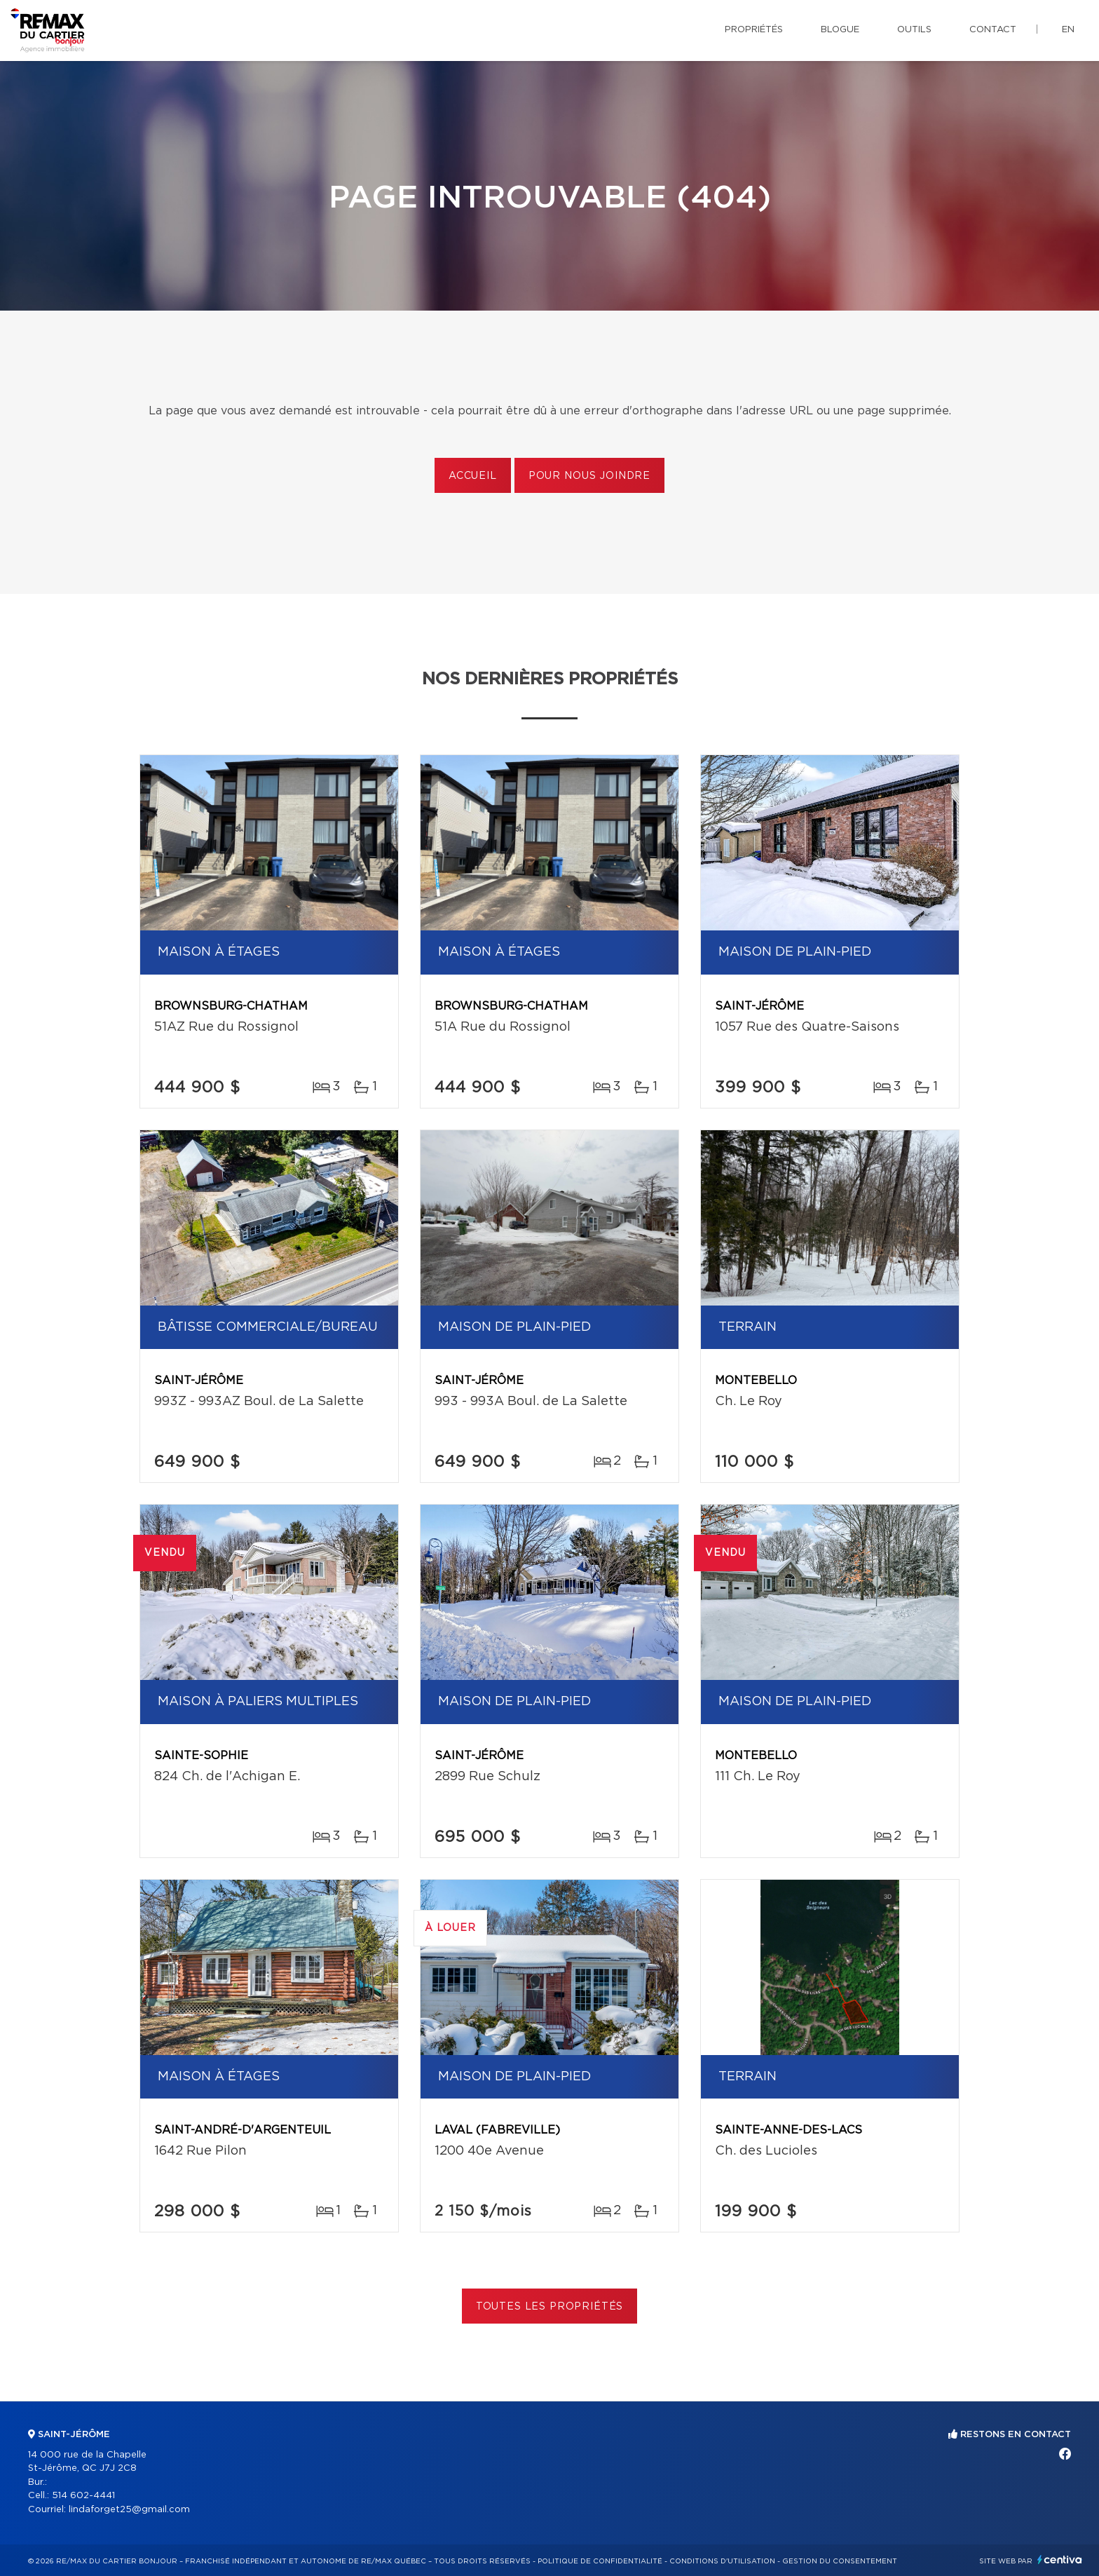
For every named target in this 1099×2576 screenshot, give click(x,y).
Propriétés (754, 29)
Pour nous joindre (589, 476)
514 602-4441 (83, 2495)
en (1068, 29)
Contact (992, 29)
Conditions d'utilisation (722, 2561)
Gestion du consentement (839, 2561)
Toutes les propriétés (550, 2307)
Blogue (840, 29)
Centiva (1059, 2559)
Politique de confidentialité (600, 2561)
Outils (914, 29)
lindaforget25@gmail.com (129, 2509)
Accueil (473, 476)
